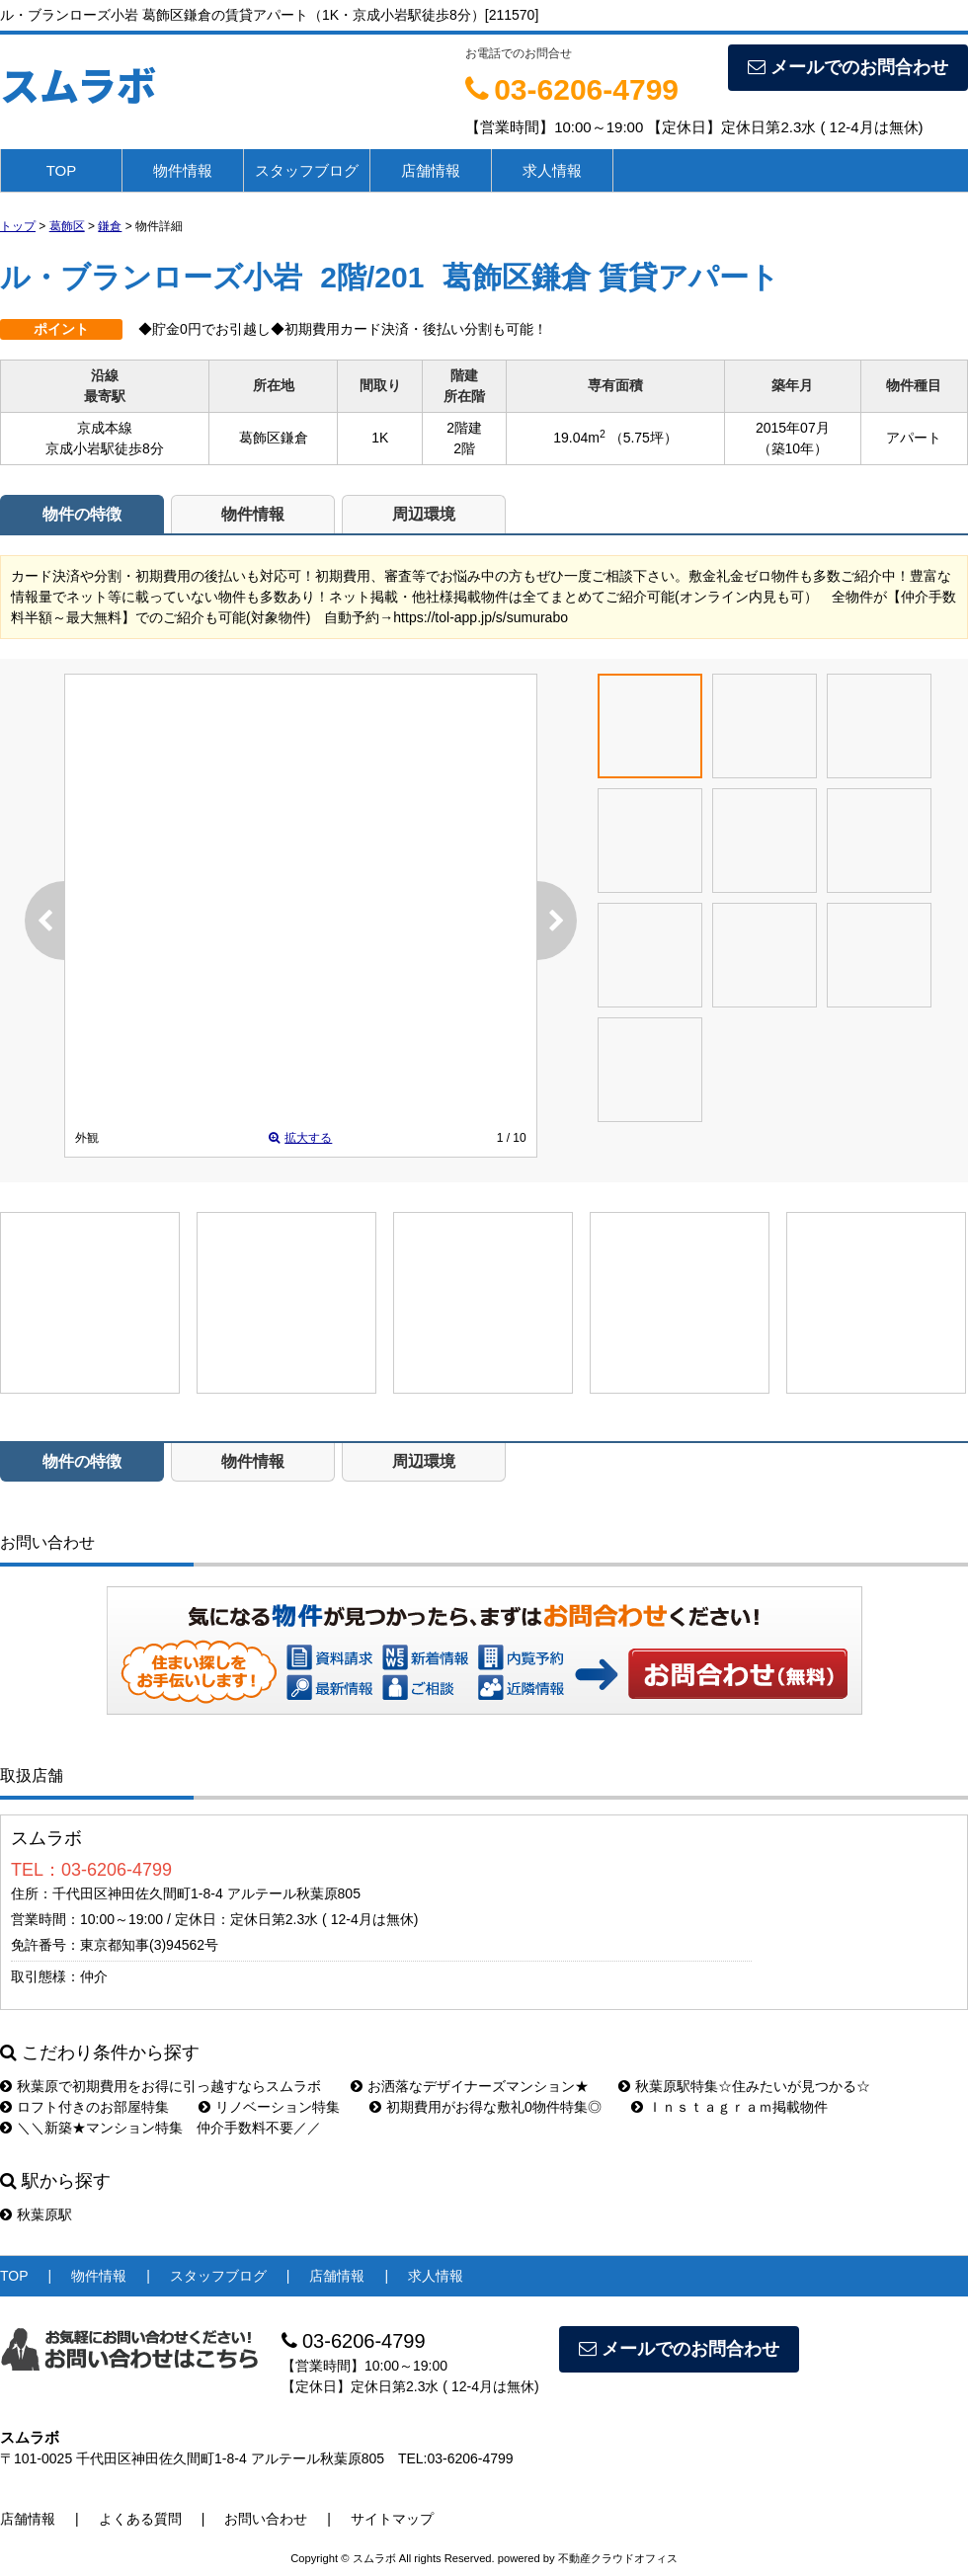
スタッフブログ (307, 170)
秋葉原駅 (36, 2214)
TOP (61, 170)
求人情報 (552, 170)
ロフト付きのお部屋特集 (84, 2107)
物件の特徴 (81, 514)
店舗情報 (430, 170)
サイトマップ (392, 2519)
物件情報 (182, 170)
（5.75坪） (643, 437)
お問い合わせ (738, 1673)
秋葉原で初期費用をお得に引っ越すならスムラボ (160, 2086)
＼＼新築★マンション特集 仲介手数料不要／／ (160, 2127)
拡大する (300, 1138)
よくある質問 (140, 2519)
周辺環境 (423, 514)
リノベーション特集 (269, 2107)
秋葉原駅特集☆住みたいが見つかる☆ (744, 2086)
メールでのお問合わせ (848, 67)
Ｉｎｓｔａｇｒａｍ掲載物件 (729, 2107)
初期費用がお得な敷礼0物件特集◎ (485, 2107)
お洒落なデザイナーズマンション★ (470, 2086)
